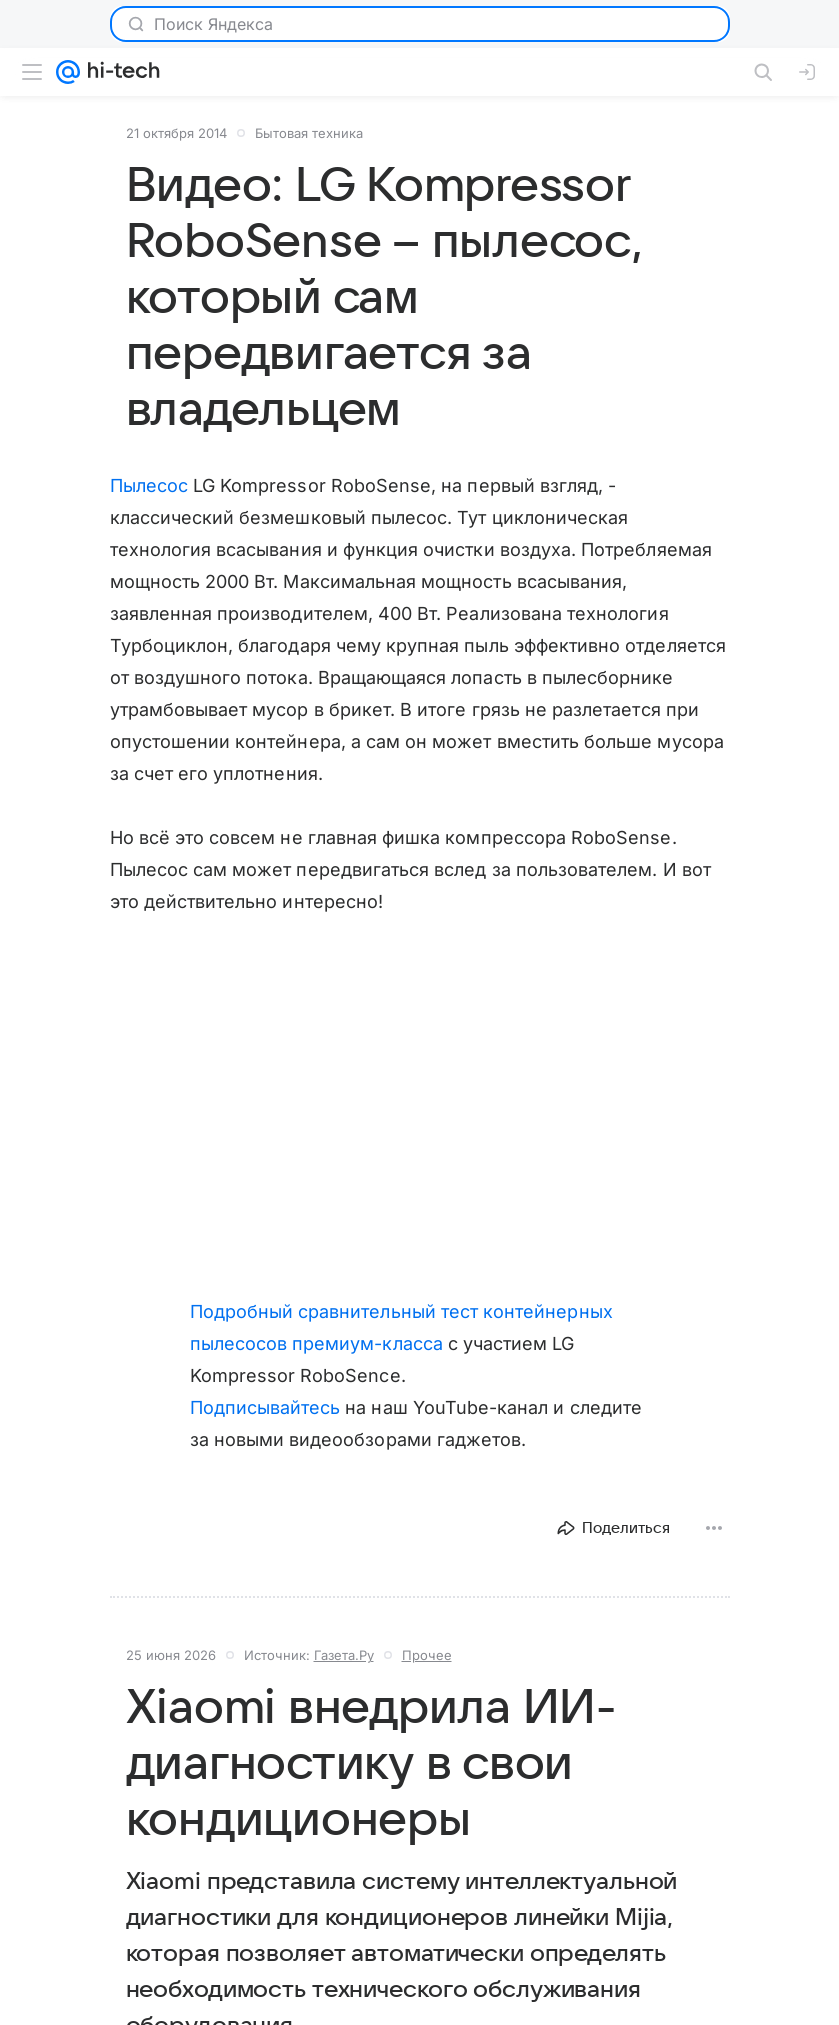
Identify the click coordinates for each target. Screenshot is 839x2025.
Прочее (427, 1655)
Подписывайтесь (265, 1407)
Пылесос (149, 485)
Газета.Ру (344, 1655)
